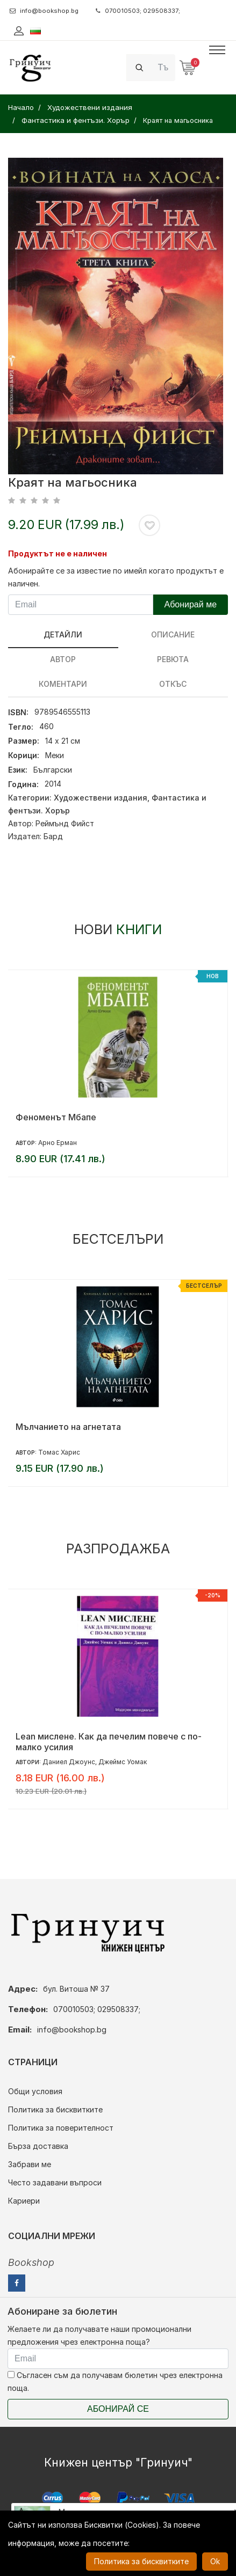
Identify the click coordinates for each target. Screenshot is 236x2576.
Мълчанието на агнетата (68, 1426)
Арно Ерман (57, 1143)
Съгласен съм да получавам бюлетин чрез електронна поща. (115, 2381)
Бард (53, 836)
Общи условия (35, 2091)
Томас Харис (59, 1452)
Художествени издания (100, 797)
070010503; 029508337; (138, 10)
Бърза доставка (38, 2146)
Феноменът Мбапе (56, 1117)
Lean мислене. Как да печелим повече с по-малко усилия (109, 1741)
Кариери (24, 2200)
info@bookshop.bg (44, 10)
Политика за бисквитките (55, 2109)
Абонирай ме (190, 604)
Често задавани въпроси (55, 2182)
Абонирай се (118, 2408)
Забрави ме (29, 2164)
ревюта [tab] (173, 659)
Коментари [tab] (63, 683)
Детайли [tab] (63, 634)
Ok (215, 2561)
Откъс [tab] (173, 683)
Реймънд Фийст (64, 823)
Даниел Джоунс (68, 1762)
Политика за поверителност (60, 2127)
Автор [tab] (63, 659)
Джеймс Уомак (122, 1762)
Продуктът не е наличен (57, 553)
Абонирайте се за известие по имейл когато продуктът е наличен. (116, 577)
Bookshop (31, 2262)
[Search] (164, 67)
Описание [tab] (173, 634)
